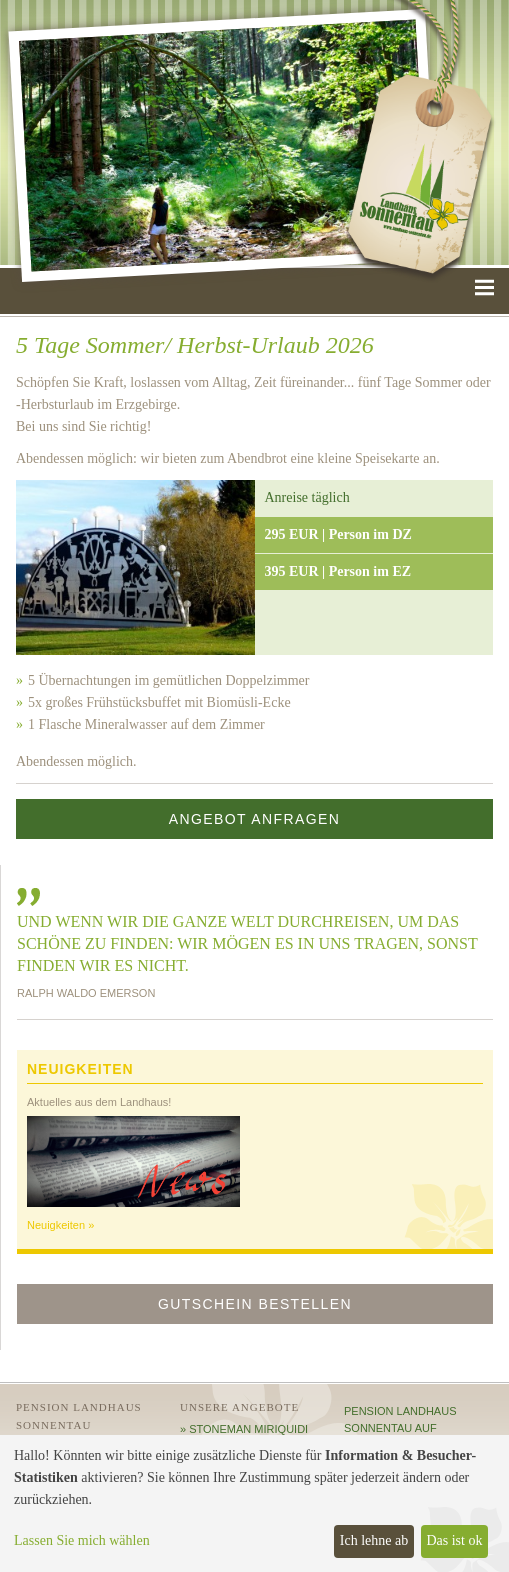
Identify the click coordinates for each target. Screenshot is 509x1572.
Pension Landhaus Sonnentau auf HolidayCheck (400, 1428)
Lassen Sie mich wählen (82, 1540)
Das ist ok (454, 1540)
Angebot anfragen (255, 819)
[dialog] (254, 1503)
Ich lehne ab (374, 1540)
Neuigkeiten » (60, 1225)
